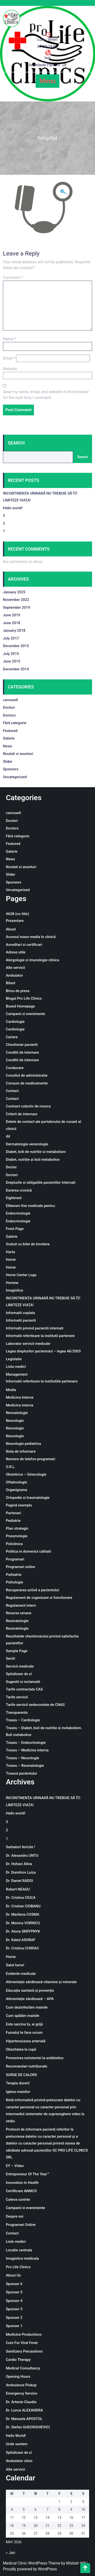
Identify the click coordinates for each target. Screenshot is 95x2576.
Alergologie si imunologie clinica (32, 960)
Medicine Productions (24, 2334)
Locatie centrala (19, 2250)
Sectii (10, 1658)
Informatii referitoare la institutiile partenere (42, 1381)
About (11, 929)
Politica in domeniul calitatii (28, 1551)
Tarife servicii (17, 1697)
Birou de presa (18, 991)
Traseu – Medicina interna (27, 1750)
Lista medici (16, 1366)
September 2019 (16, 607)
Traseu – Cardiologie (23, 1720)
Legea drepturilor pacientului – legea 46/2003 (43, 1351)
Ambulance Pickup (21, 2385)
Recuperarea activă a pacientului (32, 1590)
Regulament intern (21, 1605)
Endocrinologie (18, 1213)
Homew (12, 1283)
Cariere (12, 1037)
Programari (15, 1559)
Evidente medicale (21, 1973)
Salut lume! (15, 1965)
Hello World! (16, 2435)
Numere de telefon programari (30, 1459)
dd (8, 1136)
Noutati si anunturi (18, 754)
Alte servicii (15, 967)
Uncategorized (15, 777)
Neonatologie (17, 1413)
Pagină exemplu (19, 1505)
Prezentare (15, 920)
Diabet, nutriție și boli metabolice (33, 1159)
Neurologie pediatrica (23, 1443)
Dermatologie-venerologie (27, 1144)
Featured (10, 731)
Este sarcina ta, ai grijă (24, 2024)
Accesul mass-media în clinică (31, 937)
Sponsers (10, 769)
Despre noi (14, 2216)
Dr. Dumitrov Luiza (21, 1872)
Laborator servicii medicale (28, 1343)
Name (9, 339)
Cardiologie (15, 1021)
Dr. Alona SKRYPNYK (23, 1931)
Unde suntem (17, 2444)
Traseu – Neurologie (22, 1758)
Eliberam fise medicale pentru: (30, 1206)
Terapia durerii (18, 2083)
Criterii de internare (21, 1114)
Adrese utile (15, 952)
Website (10, 368)
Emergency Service (21, 2393)
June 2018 (11, 623)
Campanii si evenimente (25, 1014)
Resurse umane (18, 1613)
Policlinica (14, 1544)
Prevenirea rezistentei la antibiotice (34, 2058)
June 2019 (11, 615)
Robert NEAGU (18, 1889)
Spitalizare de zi (19, 1674)
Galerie (8, 738)
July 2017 (11, 638)
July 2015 (11, 654)
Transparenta (17, 1712)
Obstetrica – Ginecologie (26, 1474)
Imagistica (14, 1290)
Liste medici (16, 2241)
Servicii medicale (20, 1666)
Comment (13, 277)
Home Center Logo (21, 1275)
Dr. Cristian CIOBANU (23, 1906)
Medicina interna (19, 1405)
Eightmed (13, 1198)
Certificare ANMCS (21, 2191)
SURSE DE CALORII (21, 2075)
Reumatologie (17, 1621)
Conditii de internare (22, 1052)
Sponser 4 (14, 2301)
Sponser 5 (14, 2292)
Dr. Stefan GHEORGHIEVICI (28, 2427)
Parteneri (13, 1513)
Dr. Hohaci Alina (19, 1864)
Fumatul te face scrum (24, 2032)
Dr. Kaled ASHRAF (20, 1940)
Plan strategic (17, 1528)
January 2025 (14, 592)
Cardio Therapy (18, 2359)
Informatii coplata (20, 1313)
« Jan (10, 2552)
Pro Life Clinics (18, 2267)
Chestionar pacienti (22, 1044)
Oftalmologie (16, 1482)
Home (11, 1259)
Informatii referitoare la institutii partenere (40, 1336)
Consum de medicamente (27, 1083)
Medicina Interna (19, 1397)
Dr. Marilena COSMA (22, 1914)
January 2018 (14, 630)
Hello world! (12, 508)
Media (11, 1390)
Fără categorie (14, 723)
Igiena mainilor (18, 2092)
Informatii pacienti (21, 1320)
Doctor (11, 1167)
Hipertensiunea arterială (25, 2041)
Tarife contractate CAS (24, 1689)
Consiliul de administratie (26, 1075)
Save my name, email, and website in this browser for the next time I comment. (46, 394)
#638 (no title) (17, 914)
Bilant (10, 983)
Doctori (9, 707)
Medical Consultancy (23, 2368)
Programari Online (21, 2224)
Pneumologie (17, 1536)
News (7, 746)
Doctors (9, 715)
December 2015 (16, 646)
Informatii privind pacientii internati (34, 1328)
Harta (10, 1252)
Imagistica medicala (22, 2258)
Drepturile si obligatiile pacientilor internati (40, 1182)
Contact (12, 1091)
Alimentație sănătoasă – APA (30, 1999)
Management (17, 1374)
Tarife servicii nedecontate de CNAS (35, 1705)
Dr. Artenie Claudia (21, 2402)
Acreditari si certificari (24, 944)
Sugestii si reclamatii (23, 1682)
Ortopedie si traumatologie (28, 1497)
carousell (10, 700)
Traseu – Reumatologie (25, 1765)
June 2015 (11, 661)
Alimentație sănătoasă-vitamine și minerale (41, 1982)
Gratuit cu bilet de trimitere (28, 1244)
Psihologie (14, 1582)
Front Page (15, 1229)
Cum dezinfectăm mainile (27, 2007)
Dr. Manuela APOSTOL (24, 2419)
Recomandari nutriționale (26, 2066)
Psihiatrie (13, 1574)
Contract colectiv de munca (28, 1106)
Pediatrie (13, 1520)
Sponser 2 (14, 2317)
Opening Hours (18, 2376)
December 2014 (16, 669)
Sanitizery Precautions (24, 2351)
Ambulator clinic (19, 2461)
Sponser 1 (14, 2326)
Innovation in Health (22, 2182)
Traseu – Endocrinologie (26, 1742)
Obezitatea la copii (21, 2049)
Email (9, 358)
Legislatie (14, 1359)
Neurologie (15, 1420)
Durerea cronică (19, 1190)
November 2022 (16, 599)
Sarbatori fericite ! (20, 1847)
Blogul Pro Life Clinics (24, 998)
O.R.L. (11, 1467)
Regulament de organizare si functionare (39, 1597)
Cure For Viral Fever (22, 2343)
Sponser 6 (14, 2284)
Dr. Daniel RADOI (19, 1881)
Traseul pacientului (21, 1773)
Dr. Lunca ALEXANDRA (24, 2410)
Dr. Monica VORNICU (23, 1923)
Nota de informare (21, 1451)
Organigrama (16, 1490)
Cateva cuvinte (18, 2199)
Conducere (15, 1068)
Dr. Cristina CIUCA (20, 1897)
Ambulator (14, 975)
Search (16, 442)
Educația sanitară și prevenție (30, 1990)
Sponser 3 (14, 2309)
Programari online (20, 1567)
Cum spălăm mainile (22, 2015)
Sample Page (16, 1651)
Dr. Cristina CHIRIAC (22, 1948)
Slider (7, 761)
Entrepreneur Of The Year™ (28, 2174)
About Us (13, 2275)
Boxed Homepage (20, 1006)
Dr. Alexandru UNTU (22, 1855)
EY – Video (15, 2166)
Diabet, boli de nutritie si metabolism (36, 1152)
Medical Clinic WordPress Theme (32, 2563)
